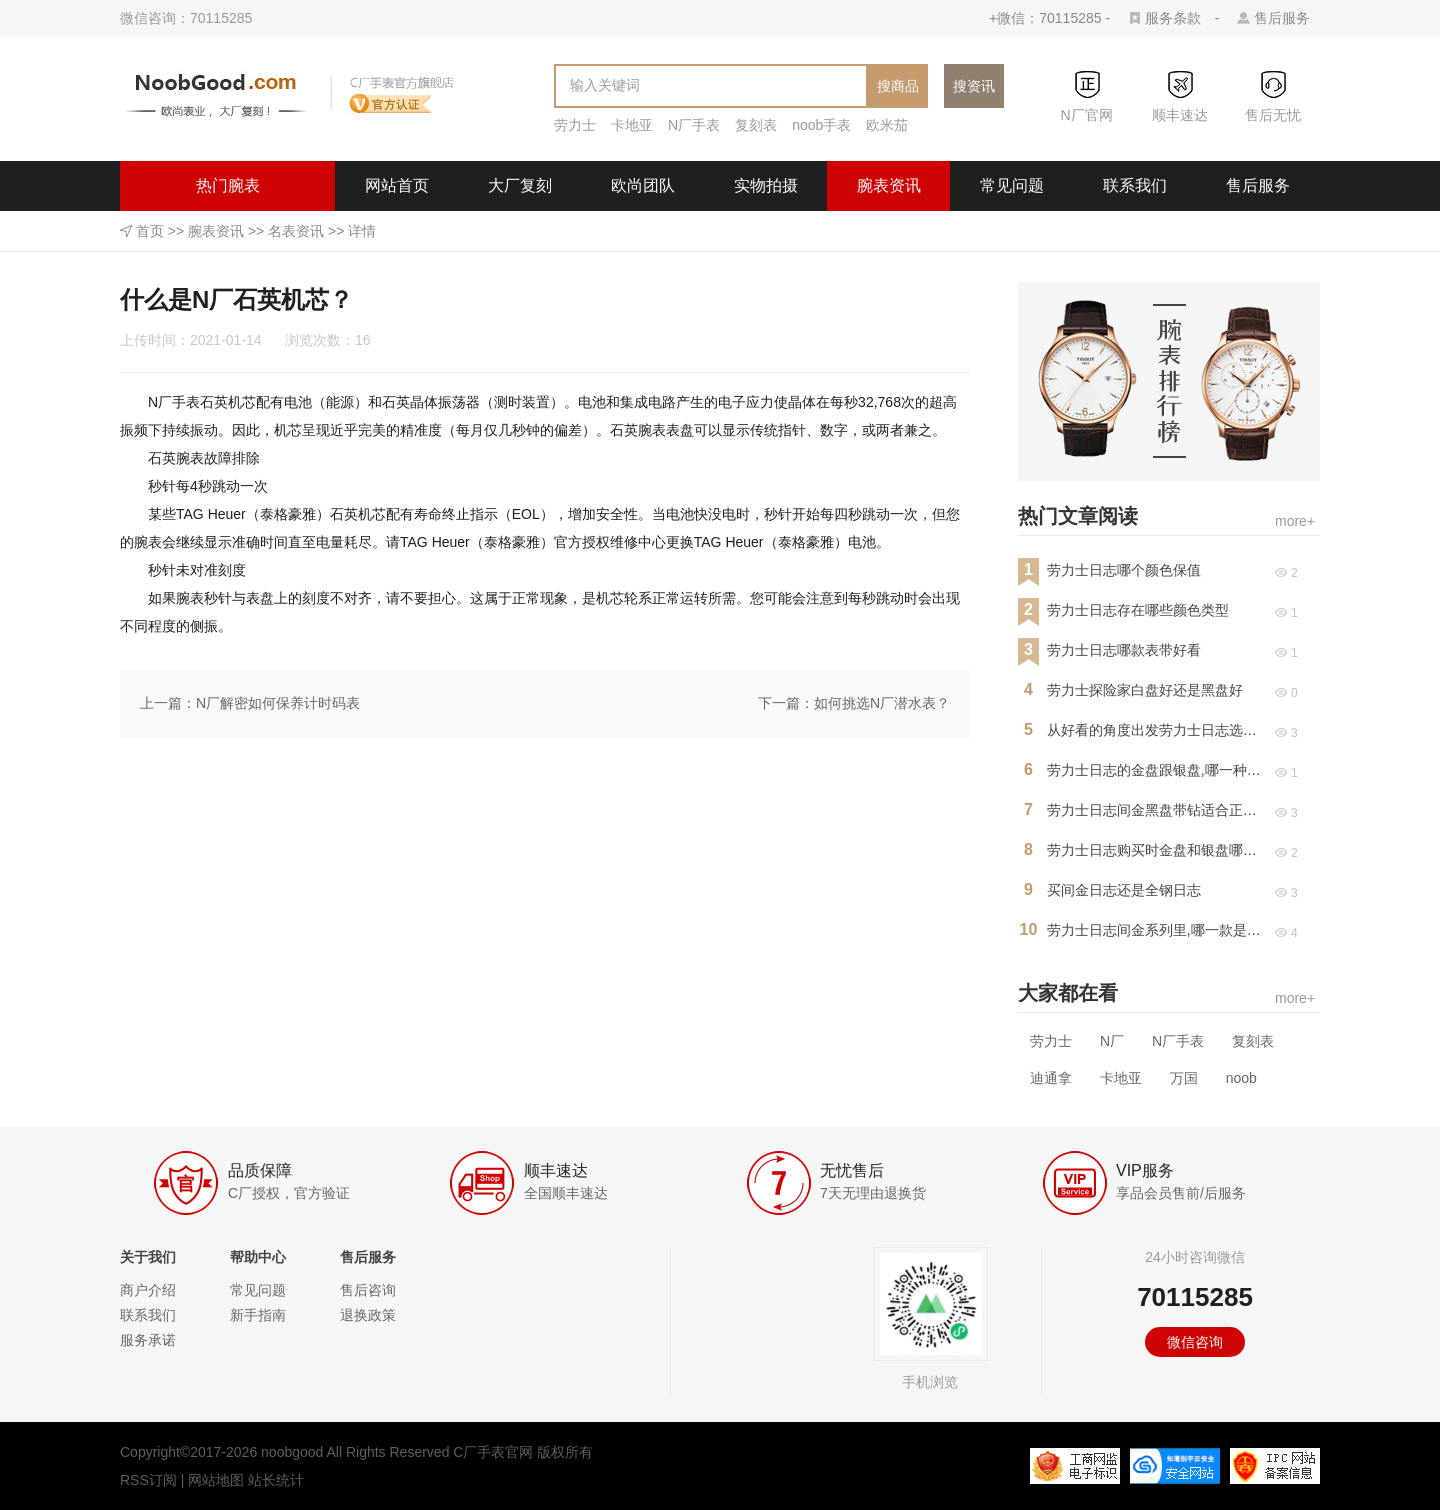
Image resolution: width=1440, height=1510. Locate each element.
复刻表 (756, 125)
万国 (1184, 1078)
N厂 (1112, 1041)
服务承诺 (148, 1340)
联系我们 (1135, 185)
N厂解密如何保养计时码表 (278, 703)
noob (1241, 1078)
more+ (1295, 521)
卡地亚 (632, 125)
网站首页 (397, 185)
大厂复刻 (520, 185)
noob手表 (821, 125)
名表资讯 (296, 231)
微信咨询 (1195, 1342)
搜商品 (898, 86)
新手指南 (258, 1315)
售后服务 (1282, 18)
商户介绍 (148, 1290)
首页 (150, 231)
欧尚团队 (643, 185)
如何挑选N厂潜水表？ (882, 703)
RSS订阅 (148, 1480)
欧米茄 (887, 125)
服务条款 (1173, 18)
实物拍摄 (766, 185)
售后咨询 (368, 1290)
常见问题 (1012, 185)
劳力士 (575, 125)
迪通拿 (1051, 1078)
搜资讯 (974, 86)
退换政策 (368, 1315)
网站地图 (216, 1480)
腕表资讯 (889, 185)
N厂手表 (694, 125)
